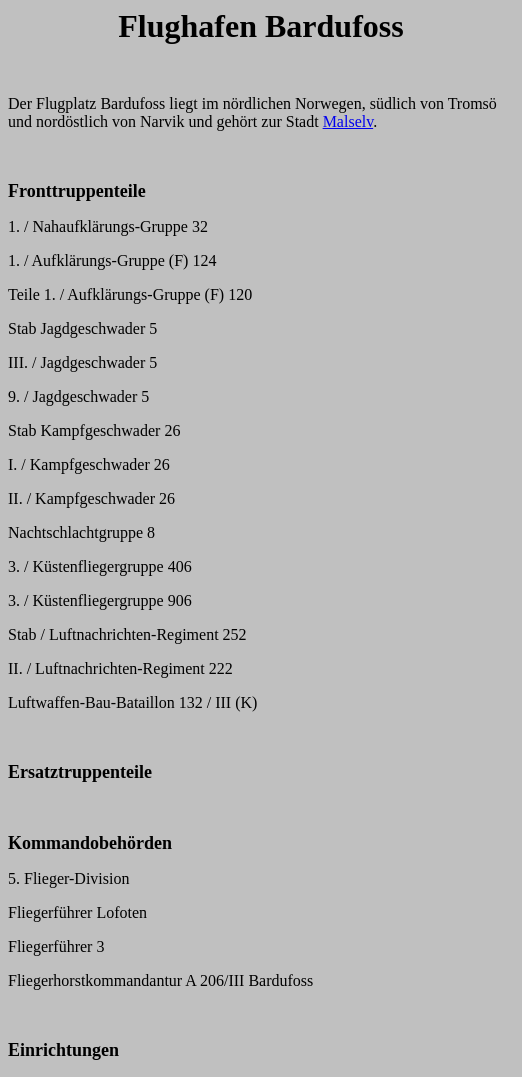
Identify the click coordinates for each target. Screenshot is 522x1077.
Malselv (348, 121)
